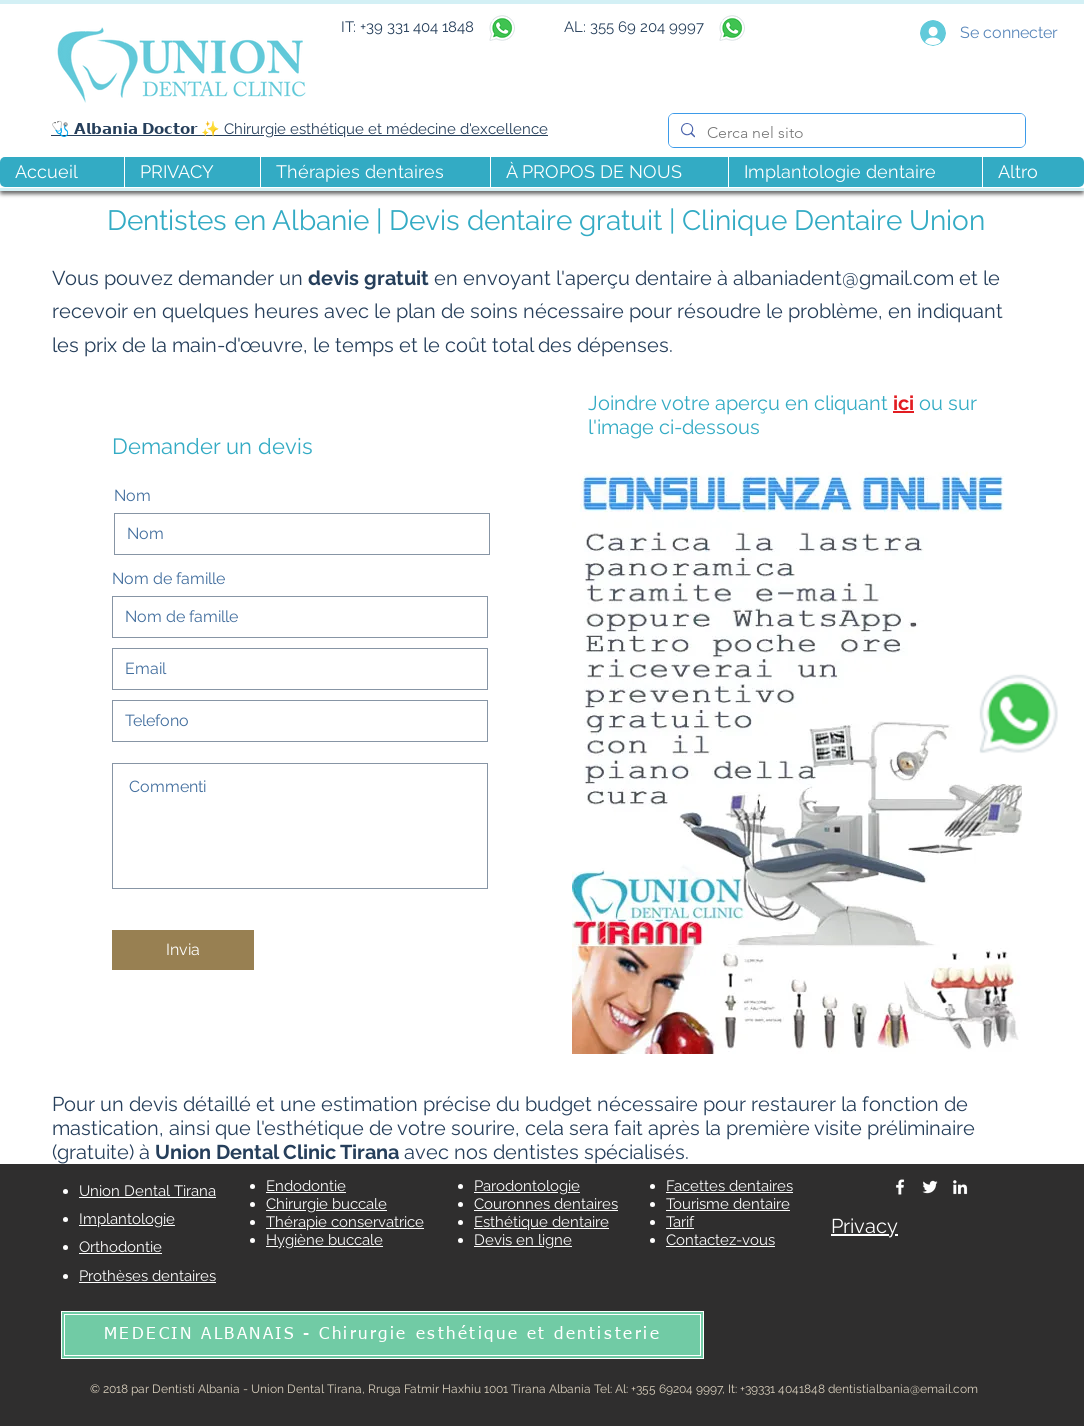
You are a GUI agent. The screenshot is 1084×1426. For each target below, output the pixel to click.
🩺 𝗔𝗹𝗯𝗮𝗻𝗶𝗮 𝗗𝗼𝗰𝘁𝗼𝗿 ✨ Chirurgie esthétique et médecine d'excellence (299, 129)
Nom (132, 496)
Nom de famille (168, 579)
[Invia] (183, 950)
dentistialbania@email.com (903, 1389)
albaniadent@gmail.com (843, 278)
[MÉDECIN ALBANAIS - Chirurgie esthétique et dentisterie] (382, 1335)
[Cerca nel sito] (845, 133)
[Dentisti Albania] (900, 1187)
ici (903, 403)
